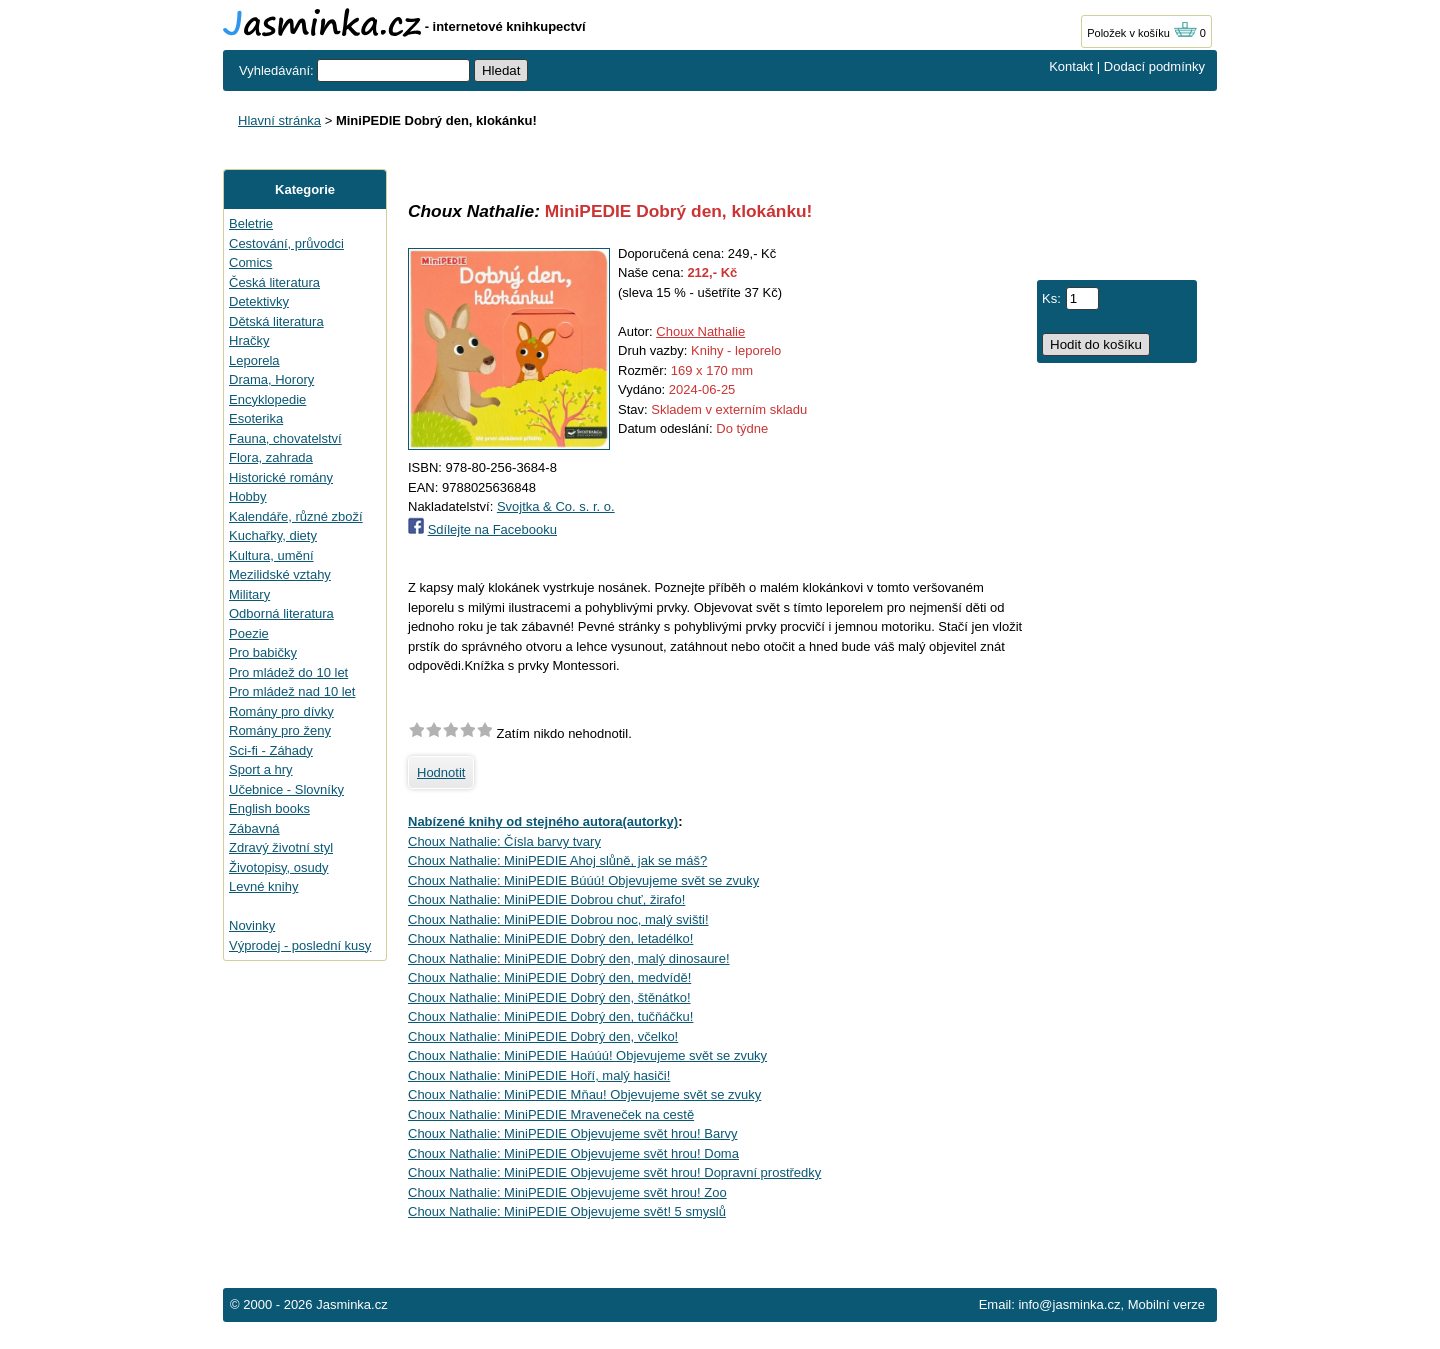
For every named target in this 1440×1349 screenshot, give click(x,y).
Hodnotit (441, 772)
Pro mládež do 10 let (288, 672)
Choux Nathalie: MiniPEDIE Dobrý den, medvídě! (549, 977)
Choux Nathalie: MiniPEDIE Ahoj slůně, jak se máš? (557, 860)
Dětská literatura (276, 321)
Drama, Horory (271, 379)
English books (269, 808)
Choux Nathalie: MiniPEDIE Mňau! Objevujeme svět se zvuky (584, 1094)
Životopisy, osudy (278, 867)
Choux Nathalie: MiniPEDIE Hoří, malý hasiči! (539, 1075)
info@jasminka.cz (1069, 1304)
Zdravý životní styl (281, 847)
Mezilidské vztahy (280, 574)
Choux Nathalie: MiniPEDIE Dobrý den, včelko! (543, 1036)
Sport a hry (261, 769)
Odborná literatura (281, 613)
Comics (250, 262)
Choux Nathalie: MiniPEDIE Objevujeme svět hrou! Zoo (567, 1192)
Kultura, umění (271, 555)
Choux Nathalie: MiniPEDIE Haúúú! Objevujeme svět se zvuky (587, 1055)
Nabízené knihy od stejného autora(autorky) (543, 821)
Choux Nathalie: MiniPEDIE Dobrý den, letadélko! (550, 938)
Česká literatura (274, 282)
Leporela (254, 360)
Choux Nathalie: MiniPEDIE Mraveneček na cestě (551, 1114)
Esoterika (256, 418)
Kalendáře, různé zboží (296, 516)
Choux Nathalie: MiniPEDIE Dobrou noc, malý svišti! (558, 919)
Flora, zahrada (271, 457)
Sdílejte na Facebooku (492, 529)
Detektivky (259, 301)
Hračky (249, 340)
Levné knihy (263, 886)
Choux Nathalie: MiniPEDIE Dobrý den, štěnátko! (549, 997)
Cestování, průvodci (286, 243)
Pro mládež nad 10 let (292, 691)
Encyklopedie (267, 399)
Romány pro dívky (281, 711)
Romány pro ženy (280, 730)
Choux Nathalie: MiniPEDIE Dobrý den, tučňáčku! (550, 1016)
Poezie (249, 633)
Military (249, 594)
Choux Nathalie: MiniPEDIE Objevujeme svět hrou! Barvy (572, 1133)
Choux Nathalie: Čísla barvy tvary (504, 841)
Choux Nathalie (700, 331)
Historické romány (281, 477)
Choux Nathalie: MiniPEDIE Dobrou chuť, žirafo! (546, 899)
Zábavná (254, 828)
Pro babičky (263, 652)
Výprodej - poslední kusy (300, 945)
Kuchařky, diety (273, 535)
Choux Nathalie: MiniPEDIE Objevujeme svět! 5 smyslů (567, 1211)
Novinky (252, 925)
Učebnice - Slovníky (286, 789)
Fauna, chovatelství (285, 438)
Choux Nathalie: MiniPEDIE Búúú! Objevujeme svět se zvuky (583, 880)
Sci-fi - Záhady (271, 750)
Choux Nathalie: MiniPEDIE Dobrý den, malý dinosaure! (569, 958)
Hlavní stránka (279, 120)
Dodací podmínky (1154, 66)
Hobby (248, 496)
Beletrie (251, 223)
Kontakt (1071, 66)
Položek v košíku (1142, 33)
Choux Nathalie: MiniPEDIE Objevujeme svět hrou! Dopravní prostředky (614, 1172)
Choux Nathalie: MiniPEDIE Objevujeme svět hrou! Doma (573, 1153)
